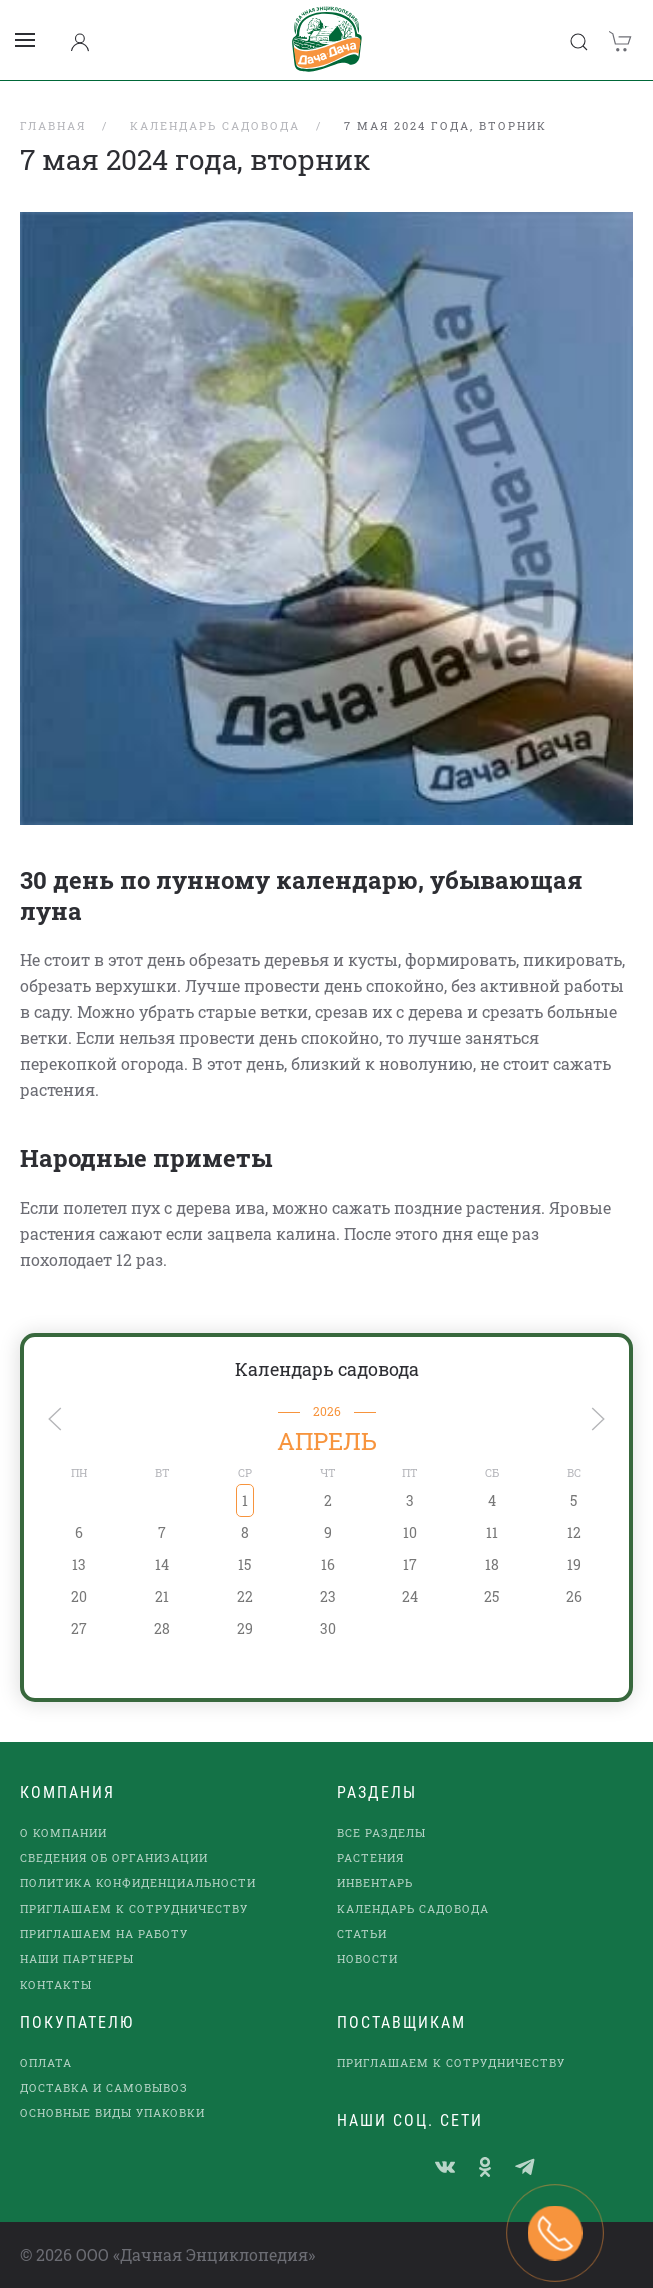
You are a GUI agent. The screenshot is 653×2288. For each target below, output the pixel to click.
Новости (367, 1958)
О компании (63, 1832)
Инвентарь (375, 1882)
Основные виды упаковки (112, 2112)
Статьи (362, 1933)
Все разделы (381, 1832)
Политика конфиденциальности (138, 1882)
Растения (370, 1857)
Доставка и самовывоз (104, 2087)
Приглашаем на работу (104, 1933)
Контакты (56, 1984)
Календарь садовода (327, 1369)
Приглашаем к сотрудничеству (134, 1908)
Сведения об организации (114, 1857)
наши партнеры (77, 1958)
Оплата (46, 2062)
